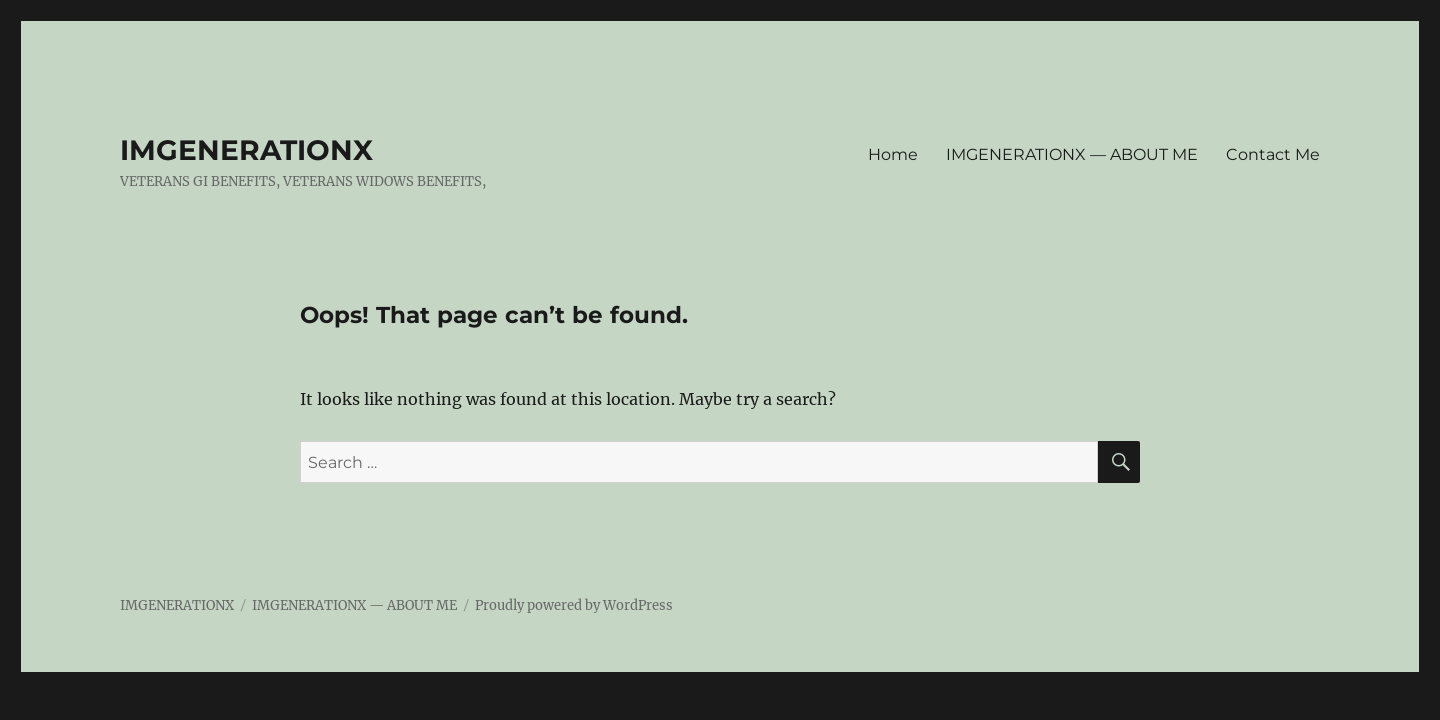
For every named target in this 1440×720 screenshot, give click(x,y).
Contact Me (1273, 154)
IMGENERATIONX (246, 150)
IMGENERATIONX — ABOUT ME (1072, 154)
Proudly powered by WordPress (574, 605)
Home (893, 154)
